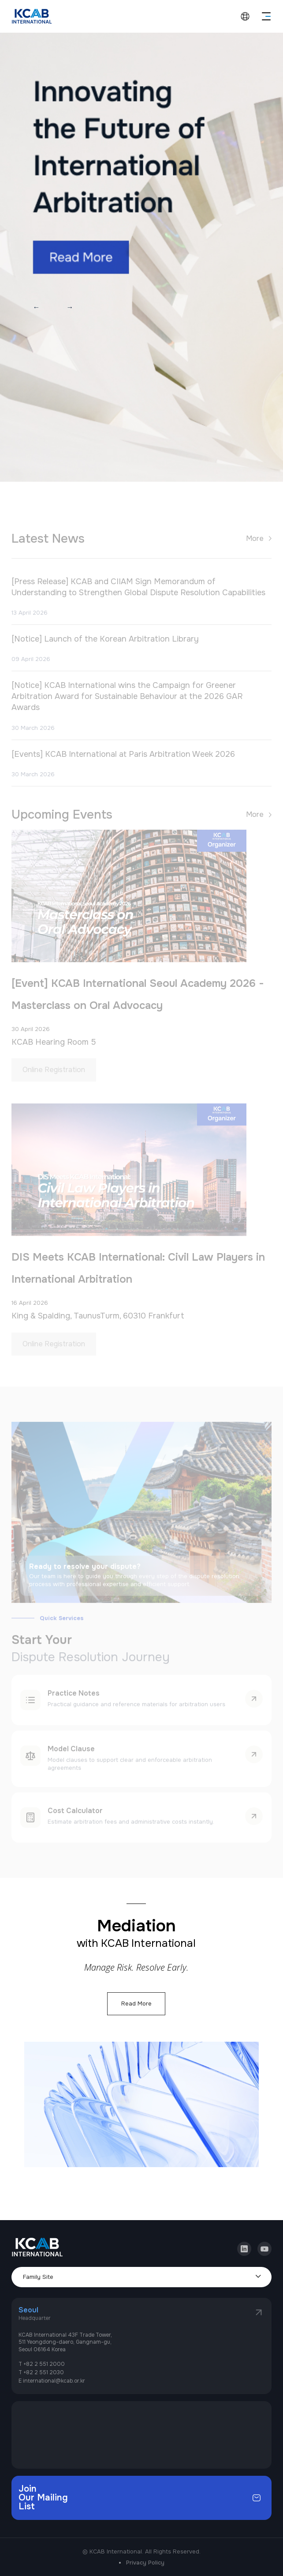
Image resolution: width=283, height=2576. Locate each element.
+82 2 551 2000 (44, 2364)
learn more (254, 1709)
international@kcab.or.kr (54, 2380)
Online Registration (53, 1080)
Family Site (38, 2277)
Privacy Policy (145, 2562)
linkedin (244, 2245)
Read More (136, 2003)
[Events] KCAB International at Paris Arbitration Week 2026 (123, 764)
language (245, 16)
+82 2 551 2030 (43, 2372)
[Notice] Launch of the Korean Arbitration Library (105, 649)
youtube (264, 2245)
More (255, 548)
